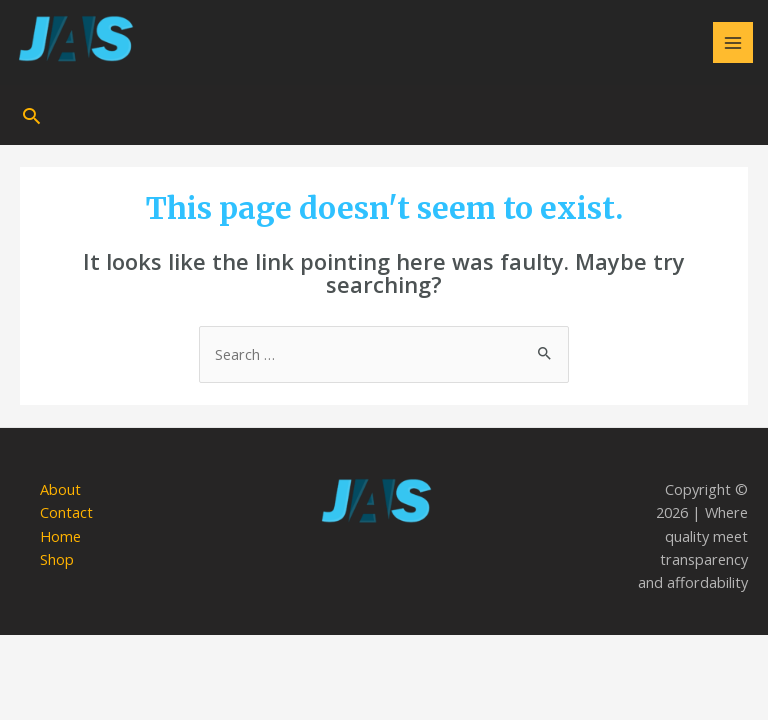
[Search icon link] (31, 115)
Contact (66, 512)
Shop (57, 559)
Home (60, 536)
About (60, 489)
